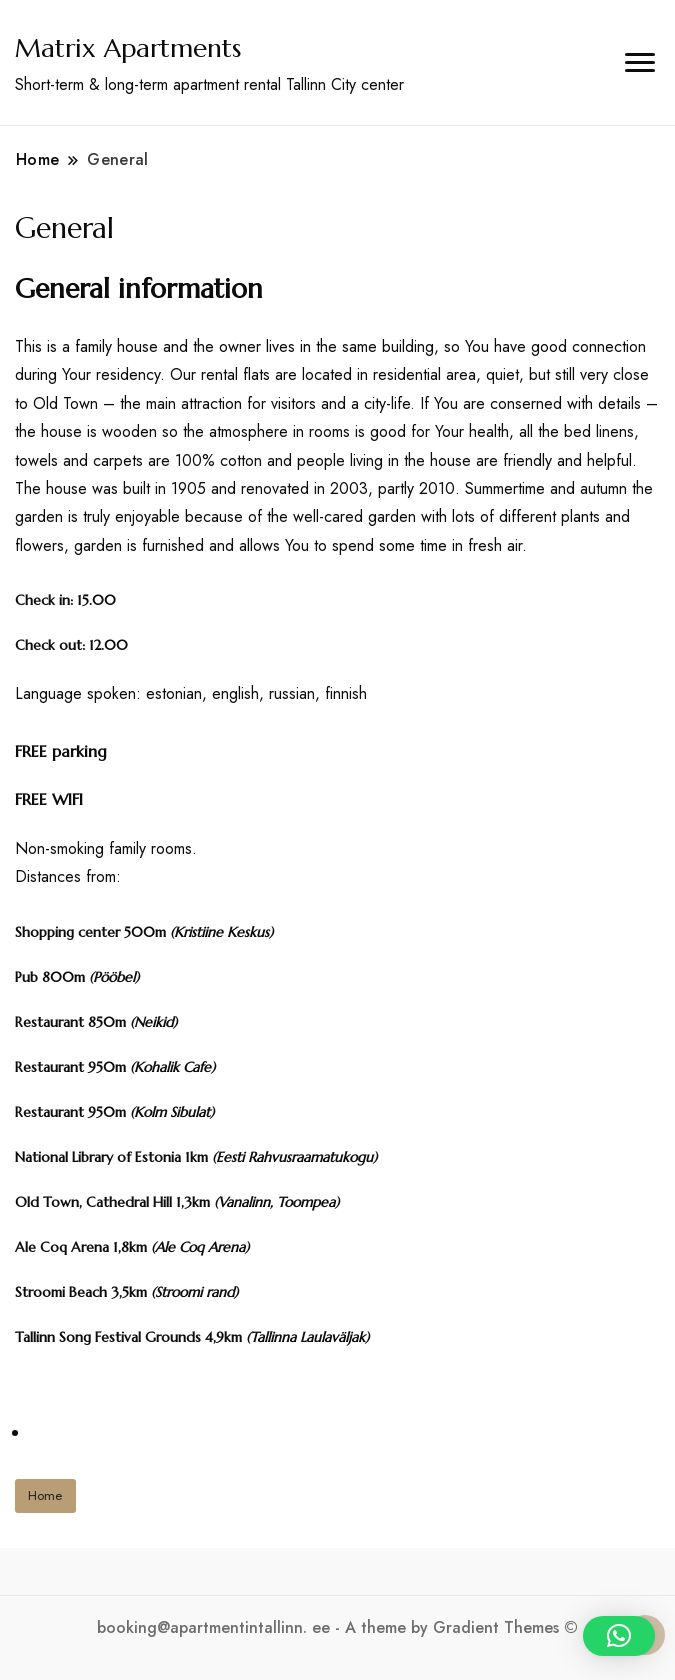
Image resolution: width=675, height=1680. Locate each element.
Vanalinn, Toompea (276, 1202)
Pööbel (114, 977)
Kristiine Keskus (221, 932)
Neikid (153, 1022)
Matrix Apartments (128, 48)
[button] (619, 1636)
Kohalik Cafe (172, 1067)
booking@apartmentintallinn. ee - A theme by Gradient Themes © (337, 1627)
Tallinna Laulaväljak (307, 1337)
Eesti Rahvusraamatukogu (294, 1157)
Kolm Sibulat (172, 1112)
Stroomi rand (194, 1292)
